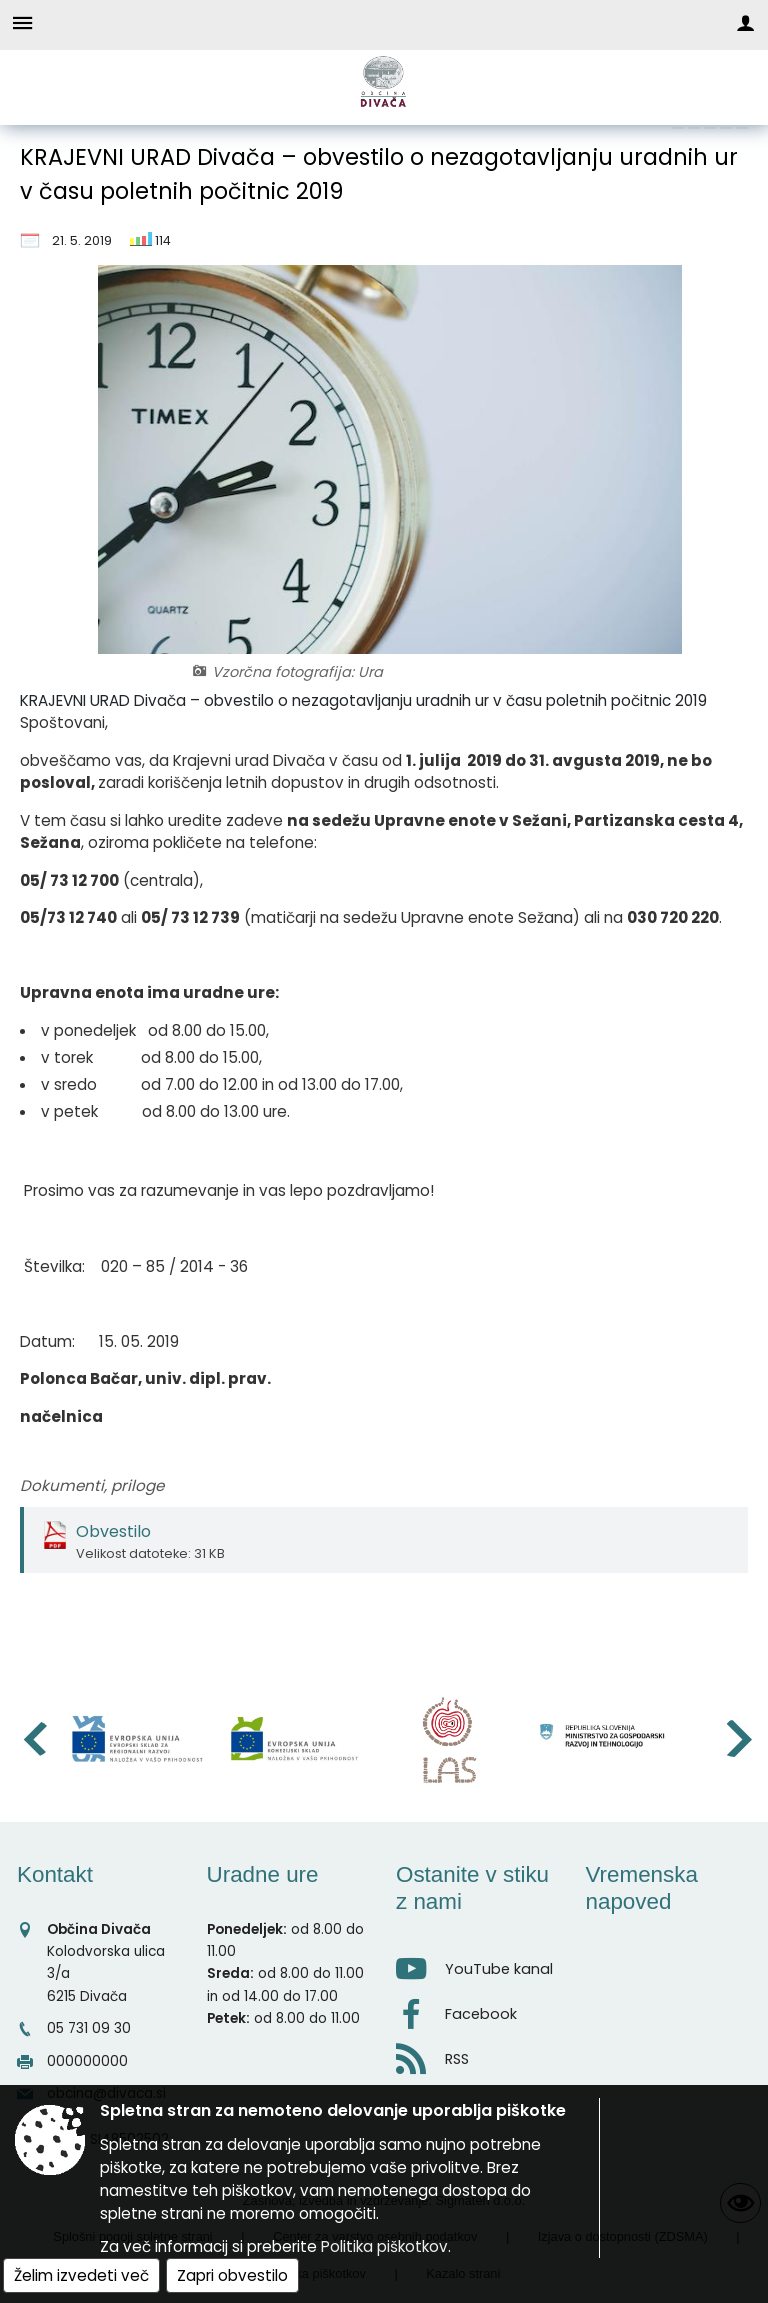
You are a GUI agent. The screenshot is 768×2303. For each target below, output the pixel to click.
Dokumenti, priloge (92, 1485)
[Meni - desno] (745, 22)
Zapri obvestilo (232, 2275)
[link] (678, 128)
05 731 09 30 (89, 2028)
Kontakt (55, 1874)
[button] (33, 1738)
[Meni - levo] (22, 22)
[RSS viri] (479, 2053)
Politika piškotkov (384, 2246)
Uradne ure (263, 1874)
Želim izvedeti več (81, 2275)
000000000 (87, 2061)
